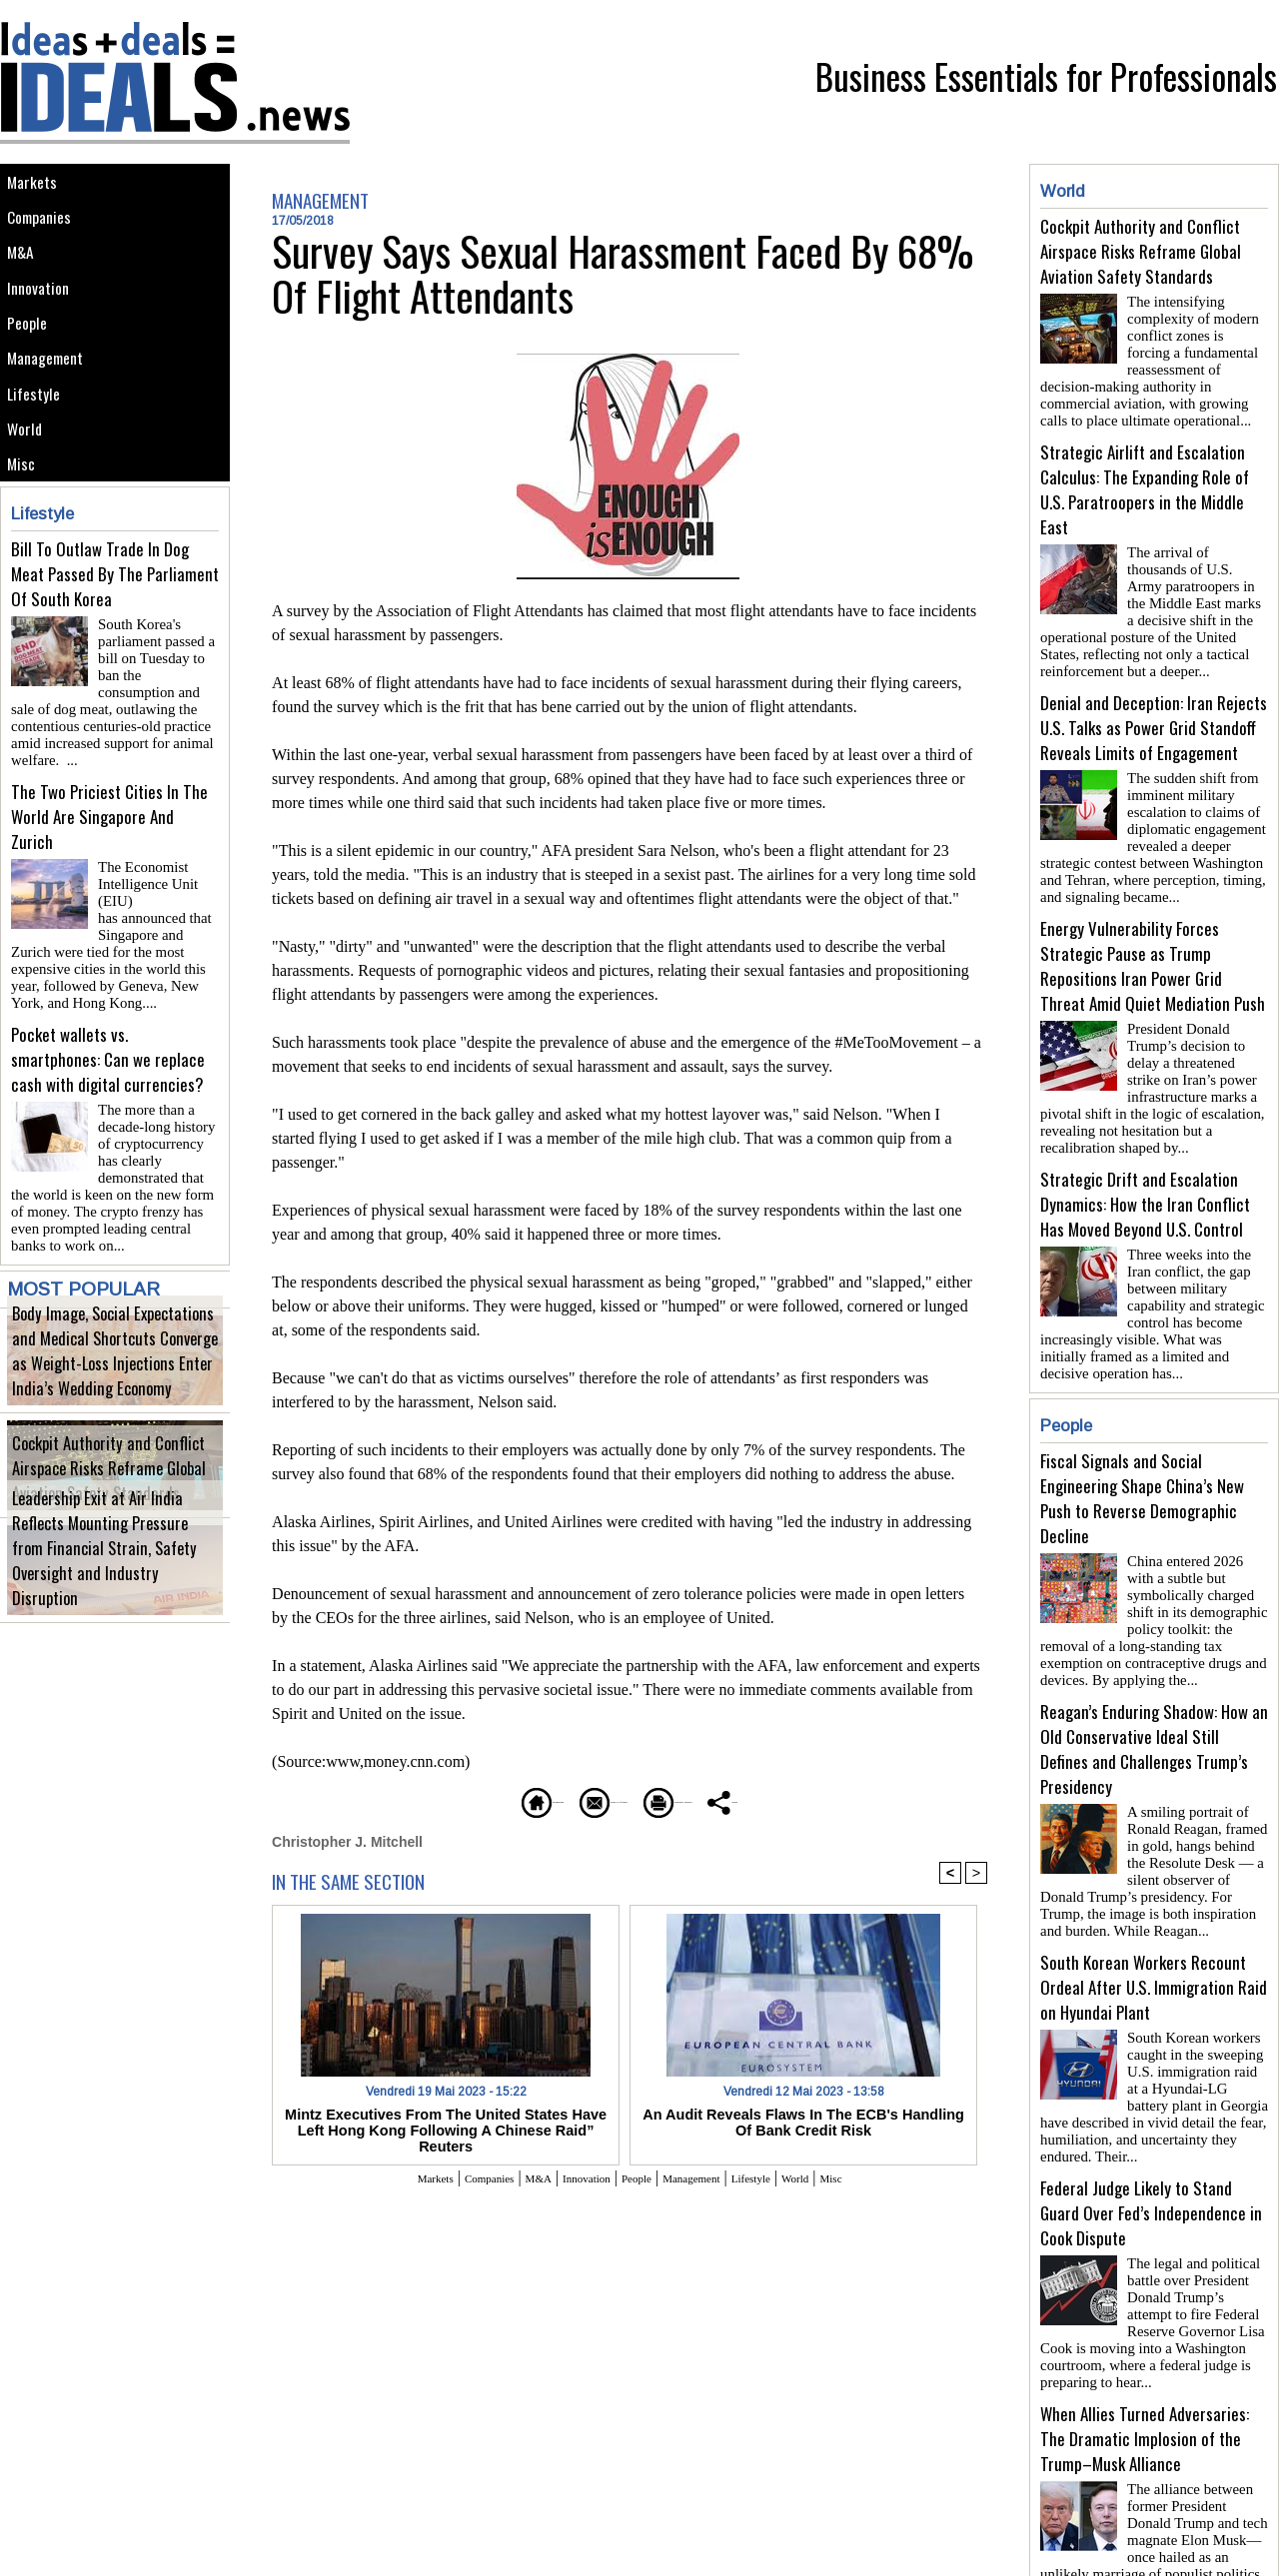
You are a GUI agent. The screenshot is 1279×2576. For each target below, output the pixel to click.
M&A (24, 276)
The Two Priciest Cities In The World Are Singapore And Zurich (109, 878)
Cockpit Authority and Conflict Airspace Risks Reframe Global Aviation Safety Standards (115, 1501)
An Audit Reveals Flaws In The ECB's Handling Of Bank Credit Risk (803, 2120)
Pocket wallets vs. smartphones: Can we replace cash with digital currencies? (108, 1096)
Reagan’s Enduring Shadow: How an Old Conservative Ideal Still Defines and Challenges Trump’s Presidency (1154, 1701)
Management (52, 411)
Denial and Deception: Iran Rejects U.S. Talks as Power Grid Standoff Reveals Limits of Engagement (1153, 711)
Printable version (724, 1799)
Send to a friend (571, 1799)
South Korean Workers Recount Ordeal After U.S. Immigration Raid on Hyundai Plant (1153, 1931)
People (32, 366)
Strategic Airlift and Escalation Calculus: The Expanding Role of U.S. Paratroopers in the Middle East (1144, 481)
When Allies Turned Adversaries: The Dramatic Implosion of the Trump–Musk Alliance (1144, 2366)
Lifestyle (38, 455)
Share (843, 1799)
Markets (36, 186)
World (29, 500)
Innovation (44, 321)
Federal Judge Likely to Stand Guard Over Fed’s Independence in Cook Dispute (1151, 2149)
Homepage (434, 1799)
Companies (46, 231)
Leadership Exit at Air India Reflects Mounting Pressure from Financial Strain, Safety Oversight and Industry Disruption (109, 1596)
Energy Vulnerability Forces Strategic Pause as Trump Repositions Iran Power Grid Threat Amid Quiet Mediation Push (1152, 942)
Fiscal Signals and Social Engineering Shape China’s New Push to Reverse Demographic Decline (1142, 1458)
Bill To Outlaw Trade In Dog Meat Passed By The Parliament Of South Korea (115, 660)
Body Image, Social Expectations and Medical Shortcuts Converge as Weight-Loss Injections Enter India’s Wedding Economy (107, 1386)
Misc (25, 545)
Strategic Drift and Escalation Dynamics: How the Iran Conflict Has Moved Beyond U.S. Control (1145, 1172)
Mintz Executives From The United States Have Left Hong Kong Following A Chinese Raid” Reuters (446, 2120)
